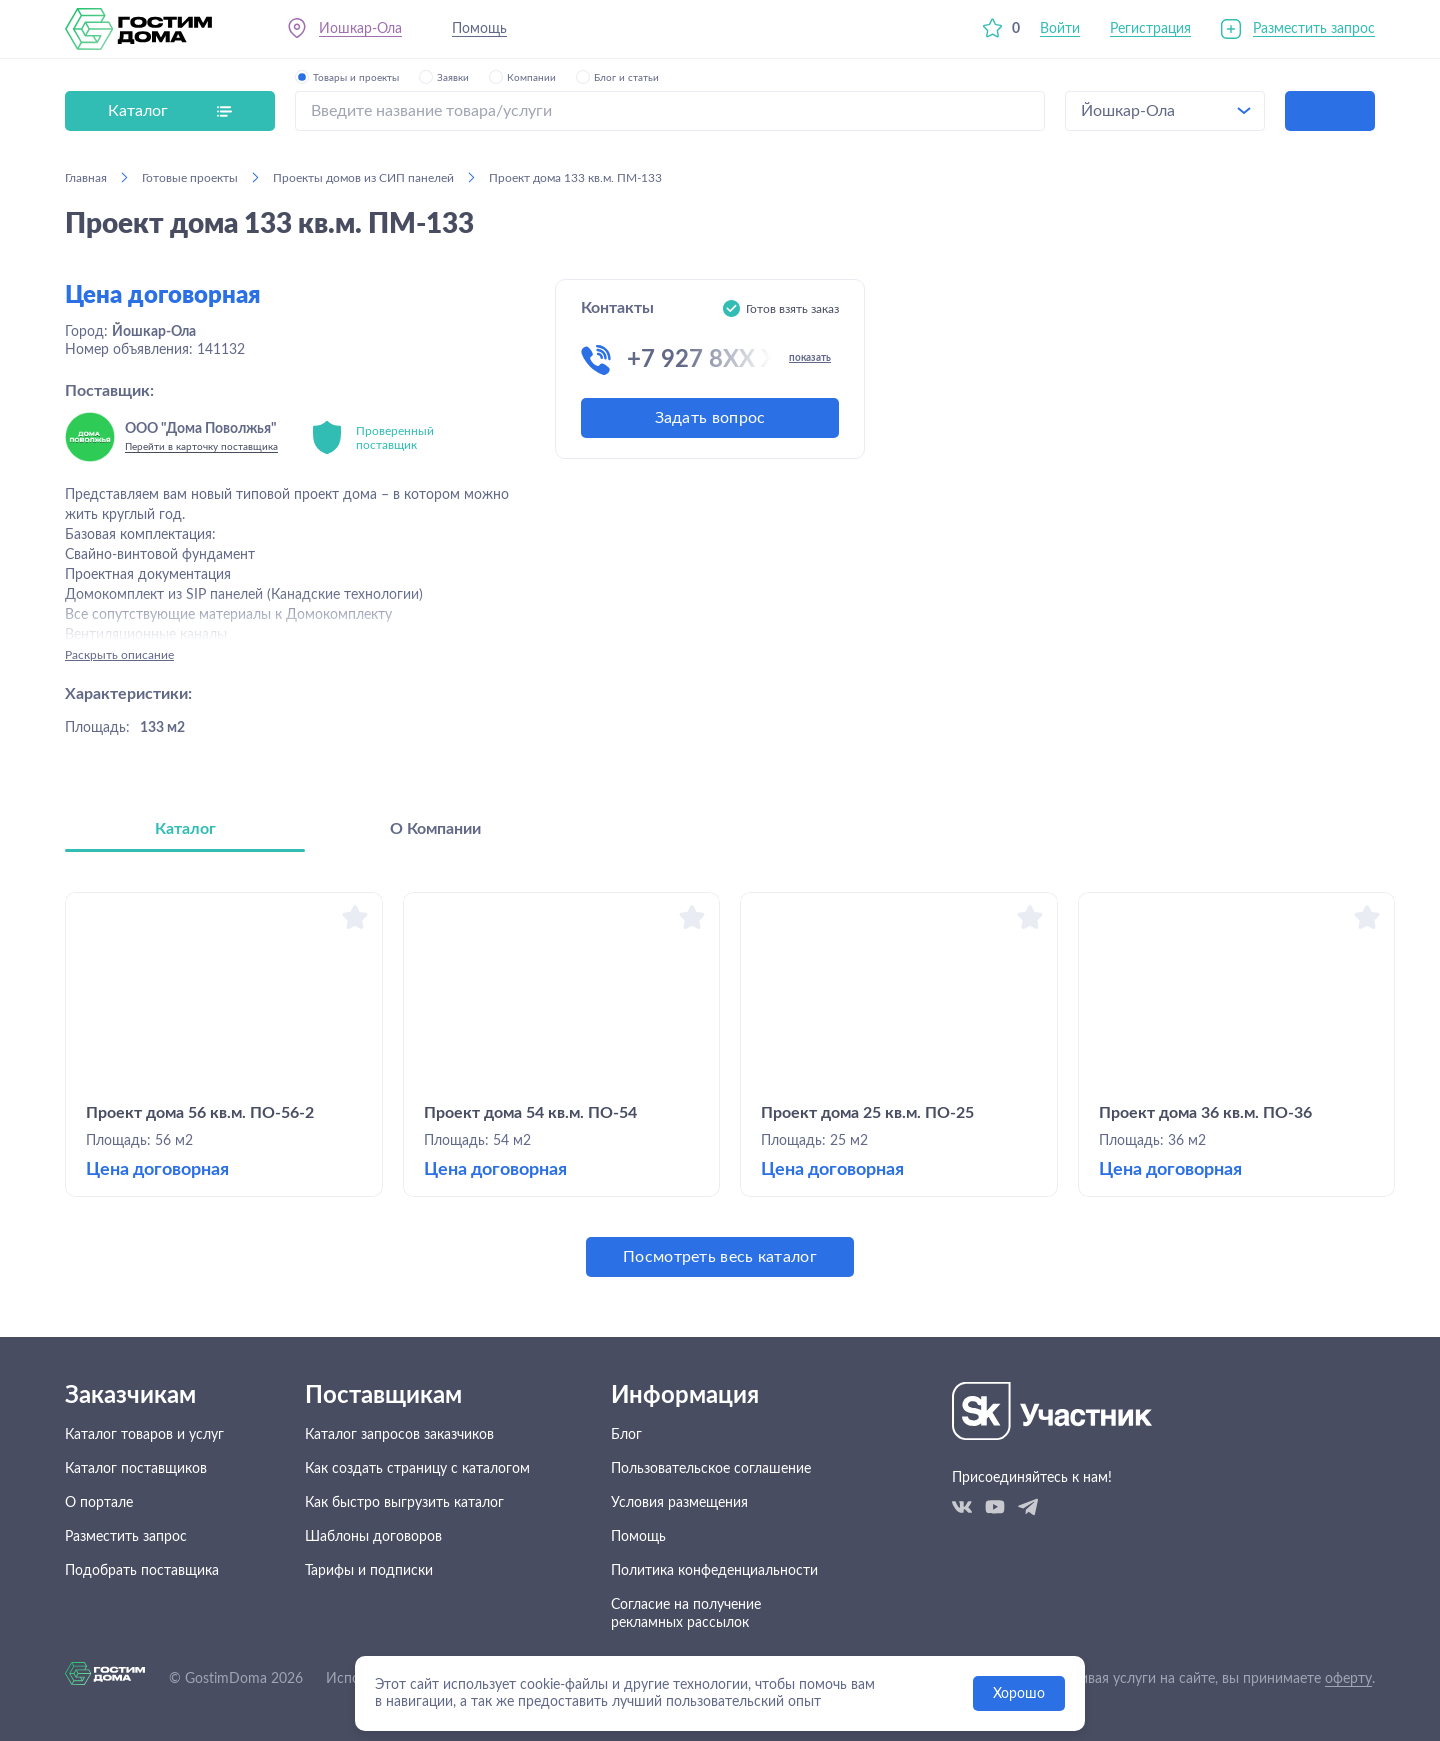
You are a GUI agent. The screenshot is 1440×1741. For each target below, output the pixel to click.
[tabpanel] (720, 1084)
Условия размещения (679, 1503)
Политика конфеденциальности (714, 1571)
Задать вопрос (710, 418)
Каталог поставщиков (136, 1469)
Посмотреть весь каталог (720, 1257)
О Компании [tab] (435, 829)
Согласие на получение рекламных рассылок (686, 1614)
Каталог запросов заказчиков (399, 1435)
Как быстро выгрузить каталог (404, 1503)
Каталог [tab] (185, 829)
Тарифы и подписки (369, 1571)
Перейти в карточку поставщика (201, 447)
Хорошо (1019, 1694)
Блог (626, 1435)
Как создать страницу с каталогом (417, 1469)
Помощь (479, 29)
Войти (1060, 29)
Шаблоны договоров (373, 1537)
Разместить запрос (1314, 29)
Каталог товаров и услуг (144, 1435)
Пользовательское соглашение (711, 1469)
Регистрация (1150, 29)
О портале (99, 1503)
